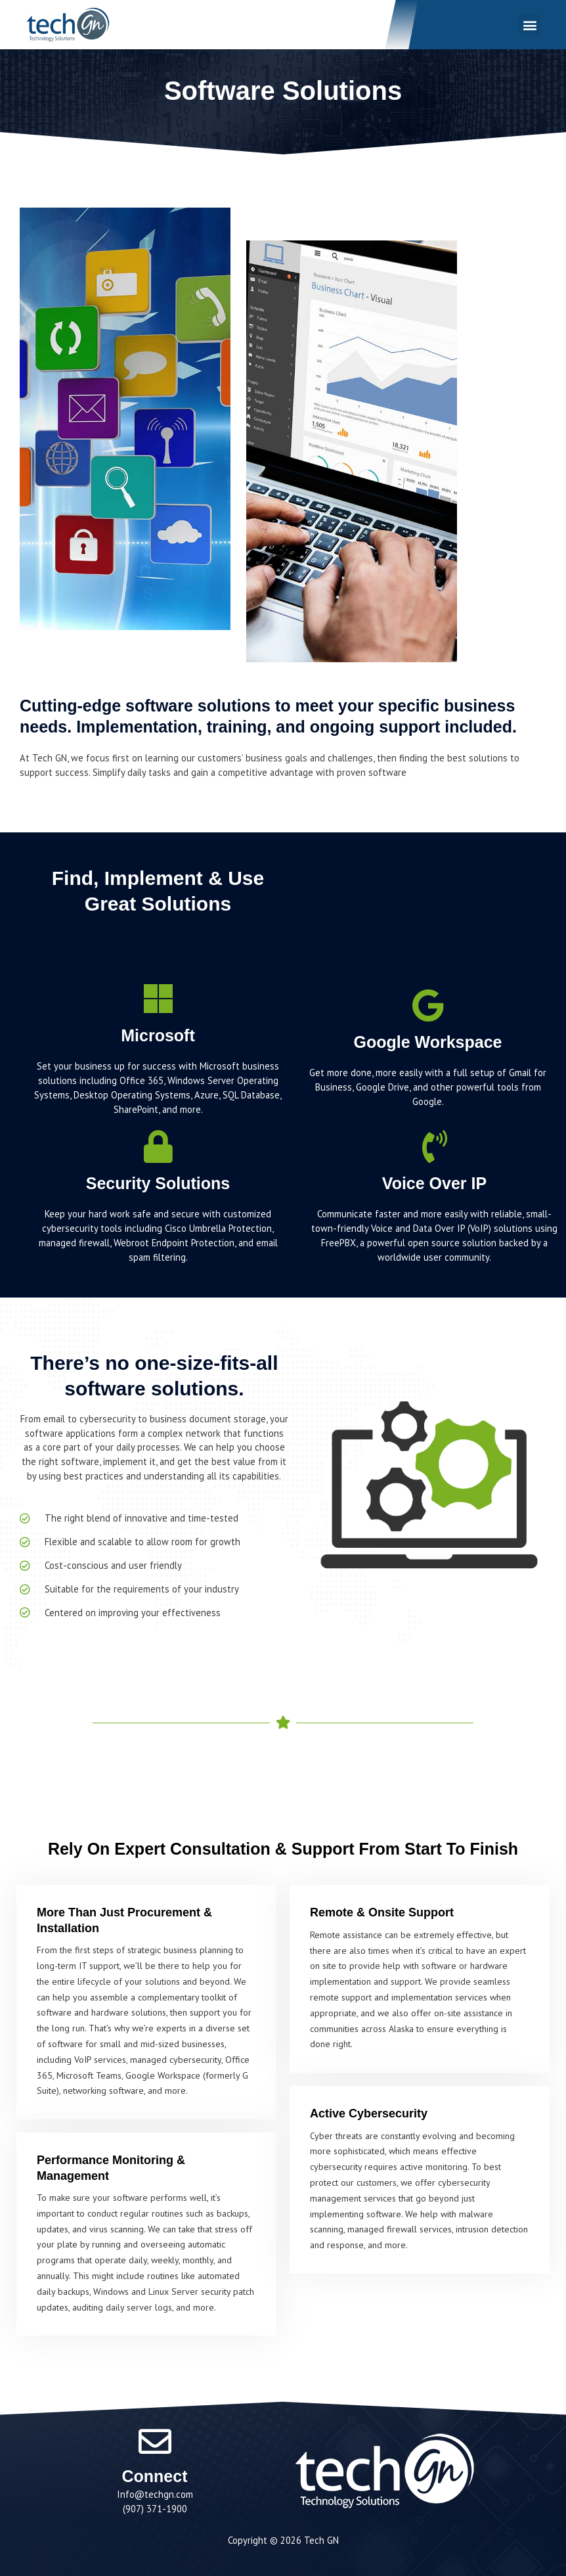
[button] (529, 24)
